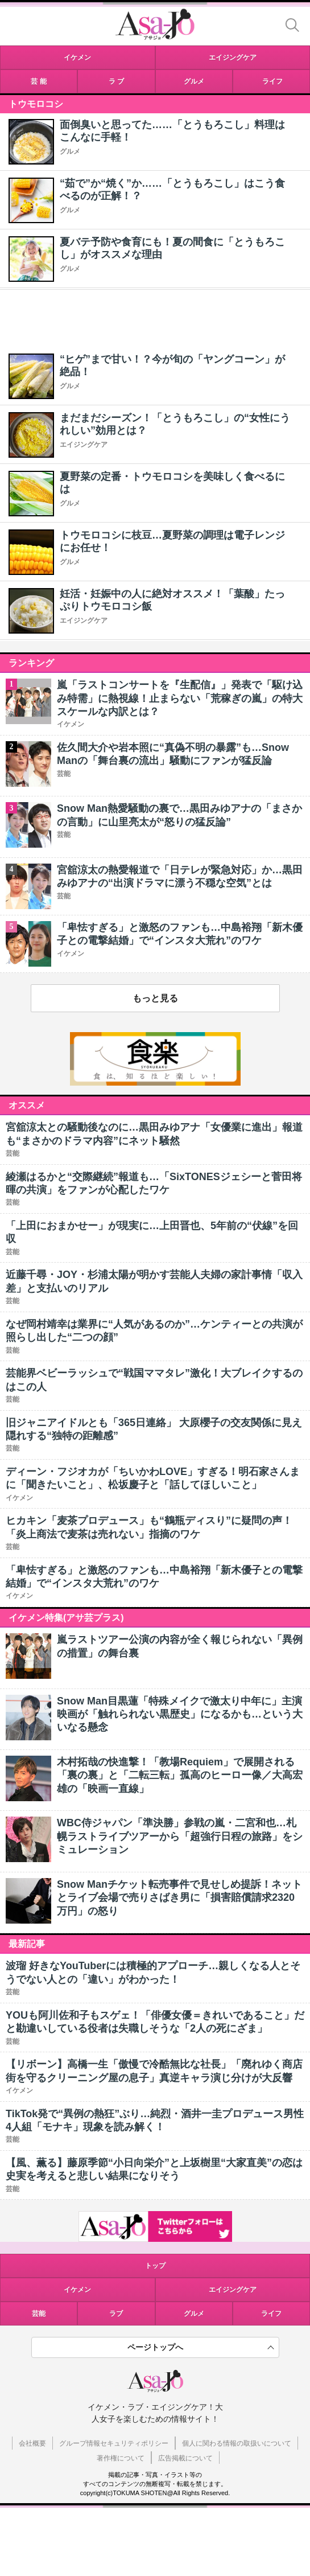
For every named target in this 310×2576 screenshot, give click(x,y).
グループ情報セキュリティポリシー (113, 2443)
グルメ (70, 151)
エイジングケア (84, 445)
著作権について (120, 2458)
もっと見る (155, 998)
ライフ (271, 2314)
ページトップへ (155, 2347)
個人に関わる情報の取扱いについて (236, 2443)
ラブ (116, 2314)
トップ (155, 2266)
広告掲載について (185, 2458)
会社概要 (32, 2443)
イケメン (77, 2290)
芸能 (39, 2314)
